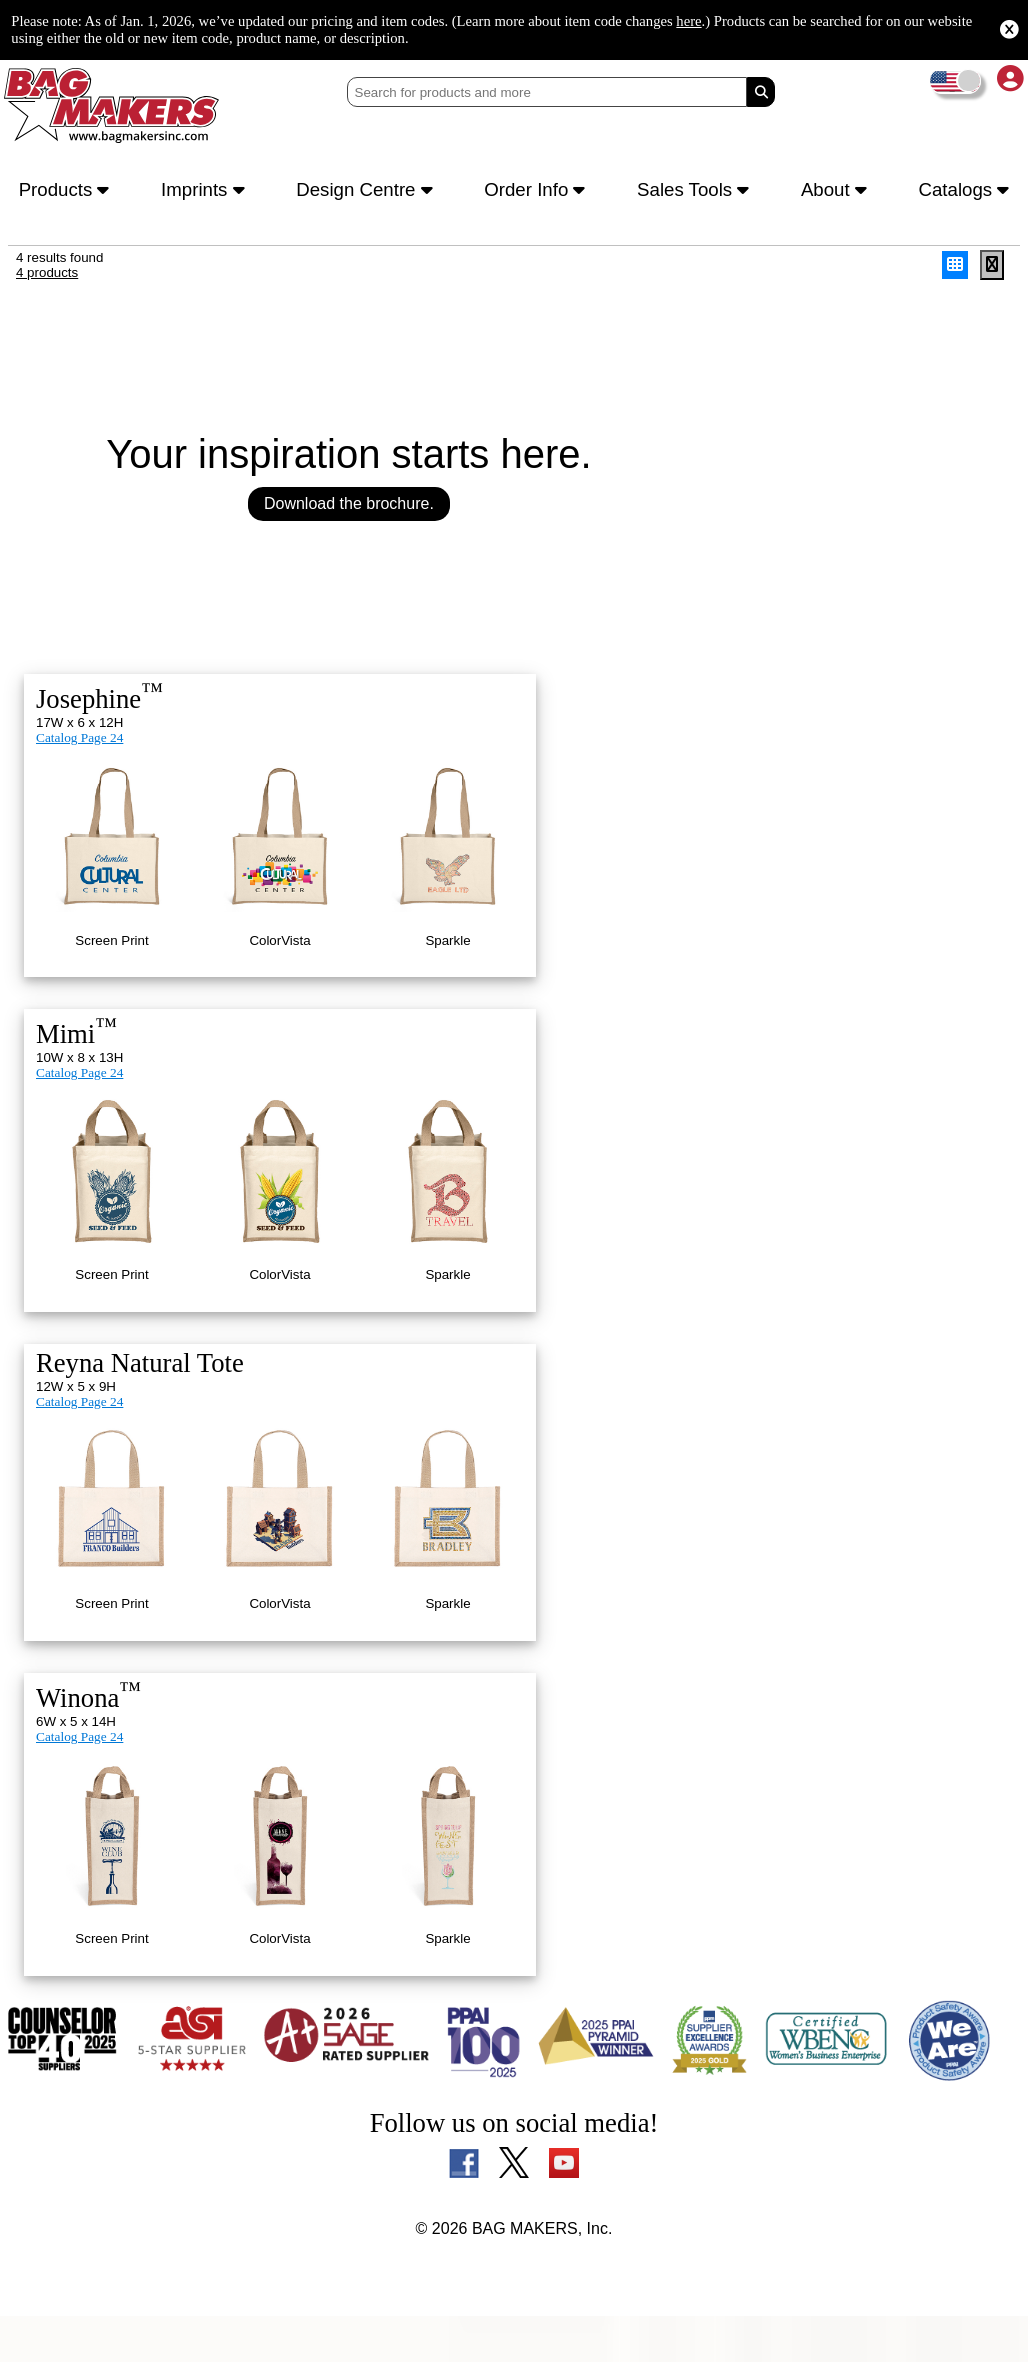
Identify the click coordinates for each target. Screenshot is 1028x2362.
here (840, 20)
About (835, 191)
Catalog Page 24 (83, 751)
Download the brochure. (349, 512)
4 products (48, 280)
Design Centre (368, 191)
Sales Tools (697, 191)
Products (68, 191)
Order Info (539, 191)
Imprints (206, 191)
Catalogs (961, 191)
